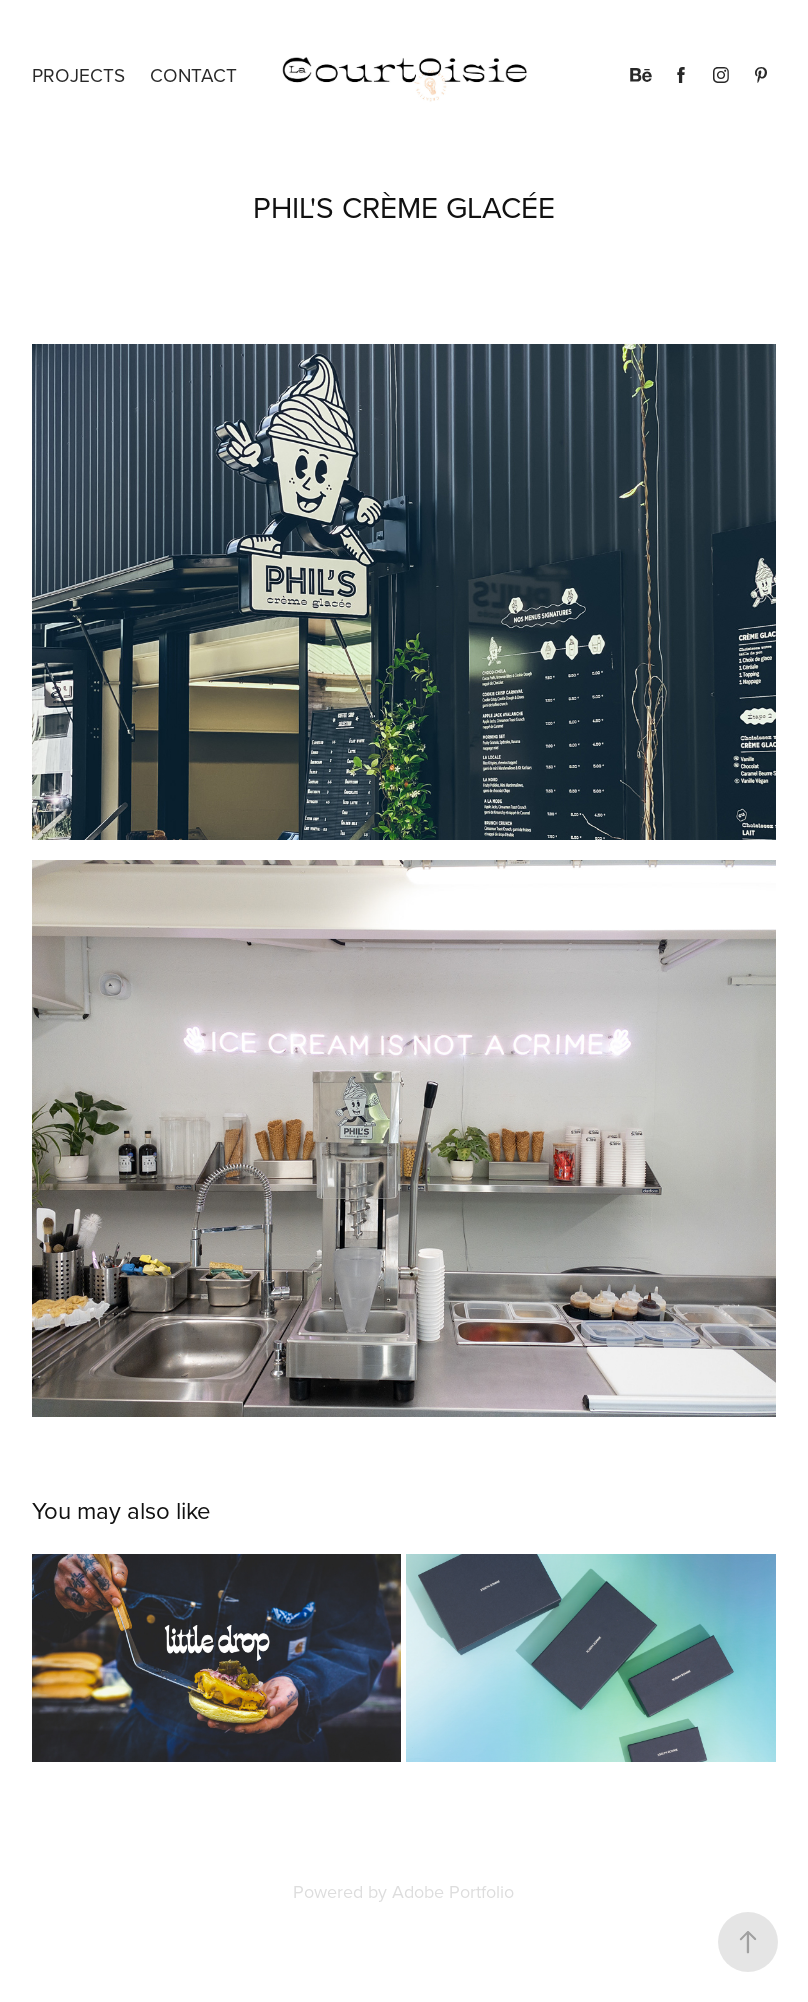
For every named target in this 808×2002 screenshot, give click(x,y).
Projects (78, 74)
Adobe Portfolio (453, 1891)
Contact (193, 74)
